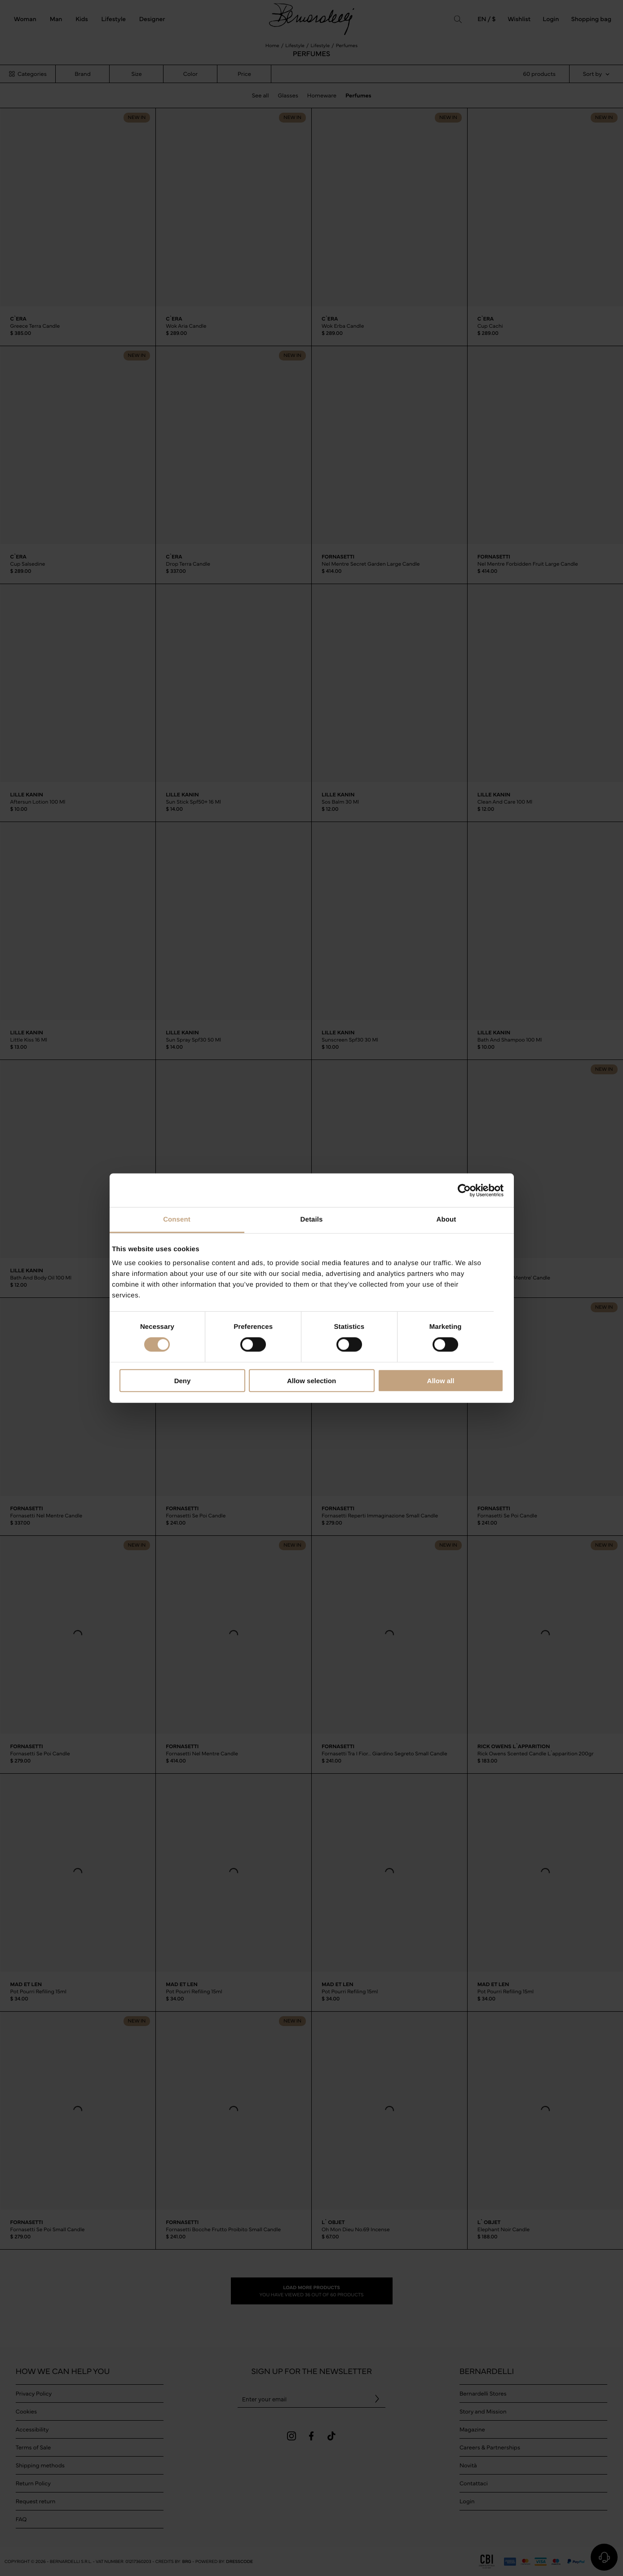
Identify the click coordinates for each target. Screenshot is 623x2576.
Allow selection (311, 1381)
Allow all (441, 1381)
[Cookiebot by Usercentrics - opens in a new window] (464, 1190)
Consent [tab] (176, 1219)
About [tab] (446, 1219)
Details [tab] (311, 1219)
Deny (182, 1381)
